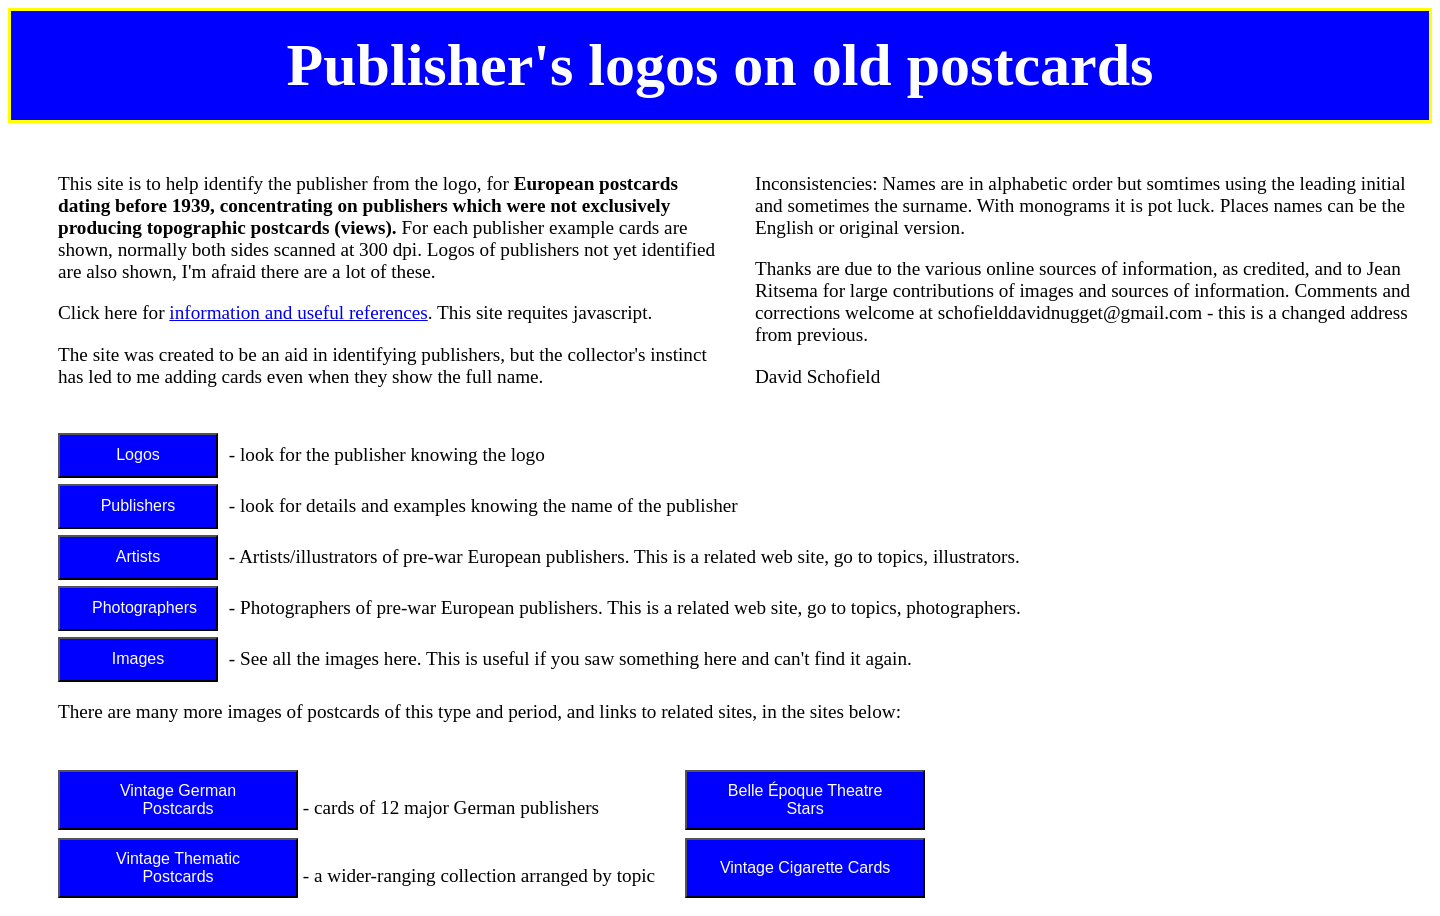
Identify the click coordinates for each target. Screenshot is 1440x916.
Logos (138, 454)
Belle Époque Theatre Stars (805, 799)
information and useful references (298, 312)
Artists (138, 556)
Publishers (138, 505)
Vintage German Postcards (178, 799)
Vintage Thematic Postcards (178, 867)
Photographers (144, 607)
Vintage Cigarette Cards (805, 867)
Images (138, 658)
